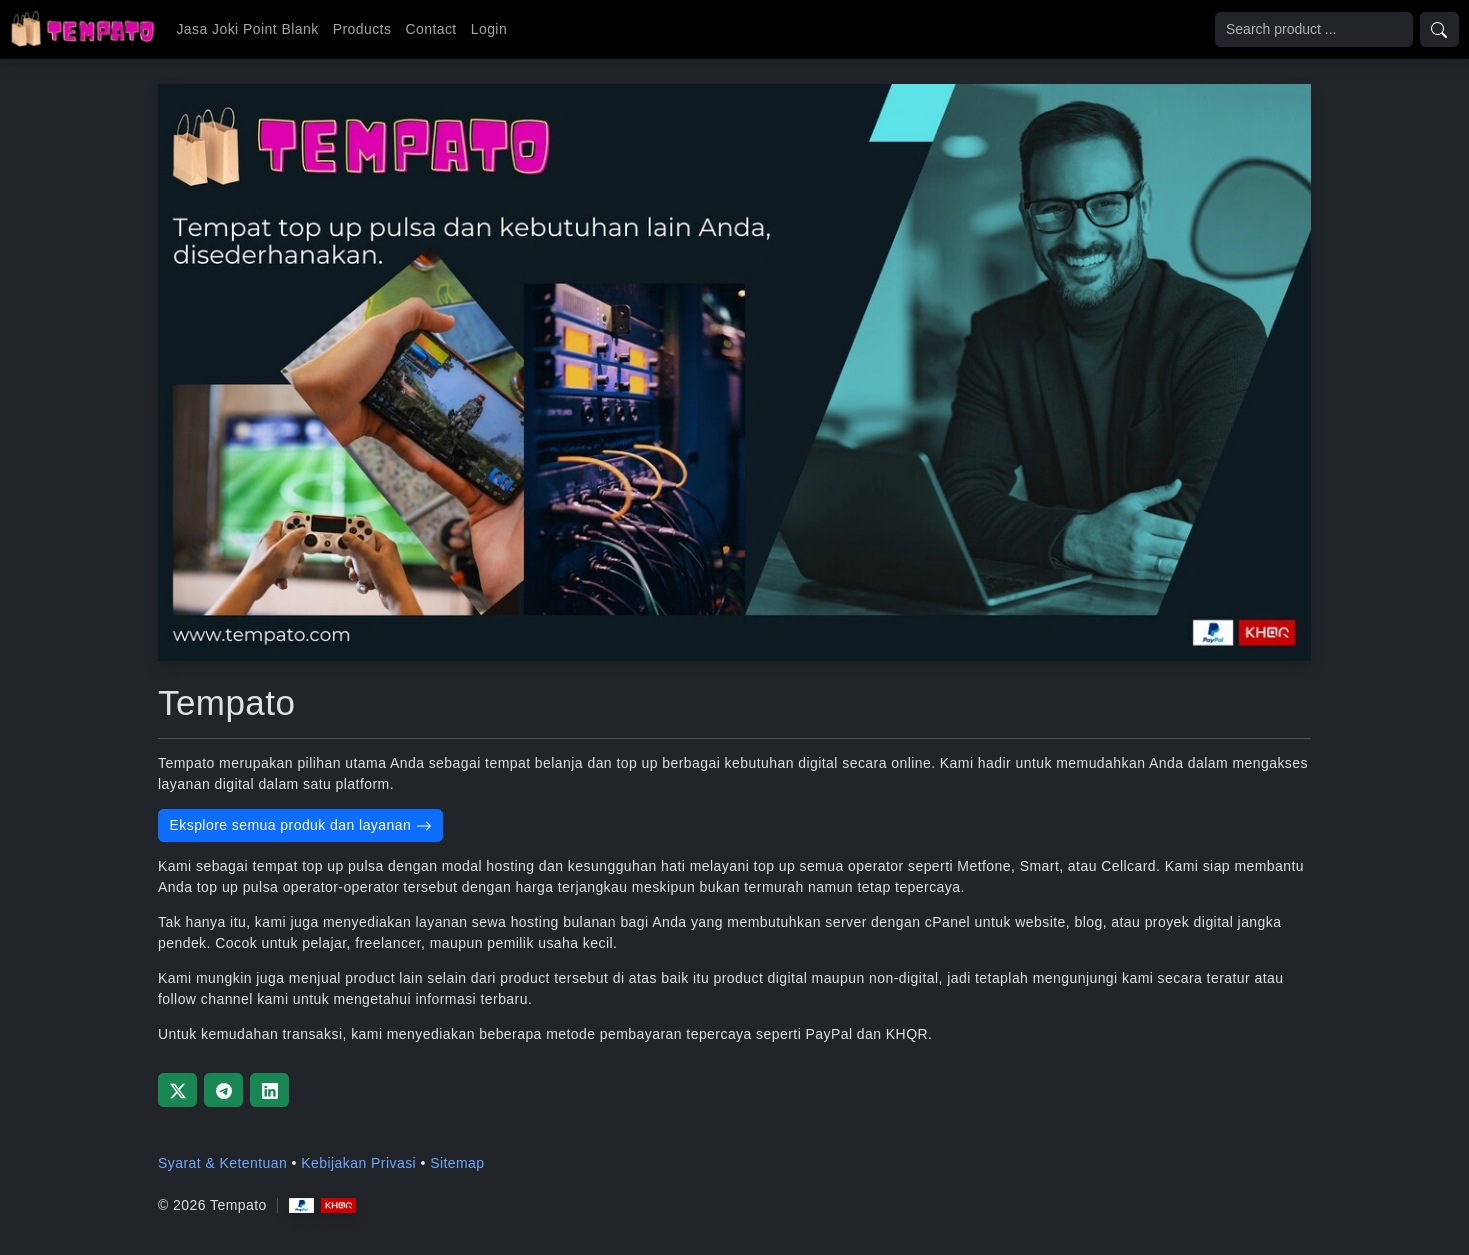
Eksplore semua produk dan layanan (301, 825)
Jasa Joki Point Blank (247, 29)
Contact (430, 29)
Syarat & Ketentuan (222, 1163)
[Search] (1314, 29)
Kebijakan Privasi (358, 1163)
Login (489, 29)
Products (362, 29)
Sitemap (457, 1163)
